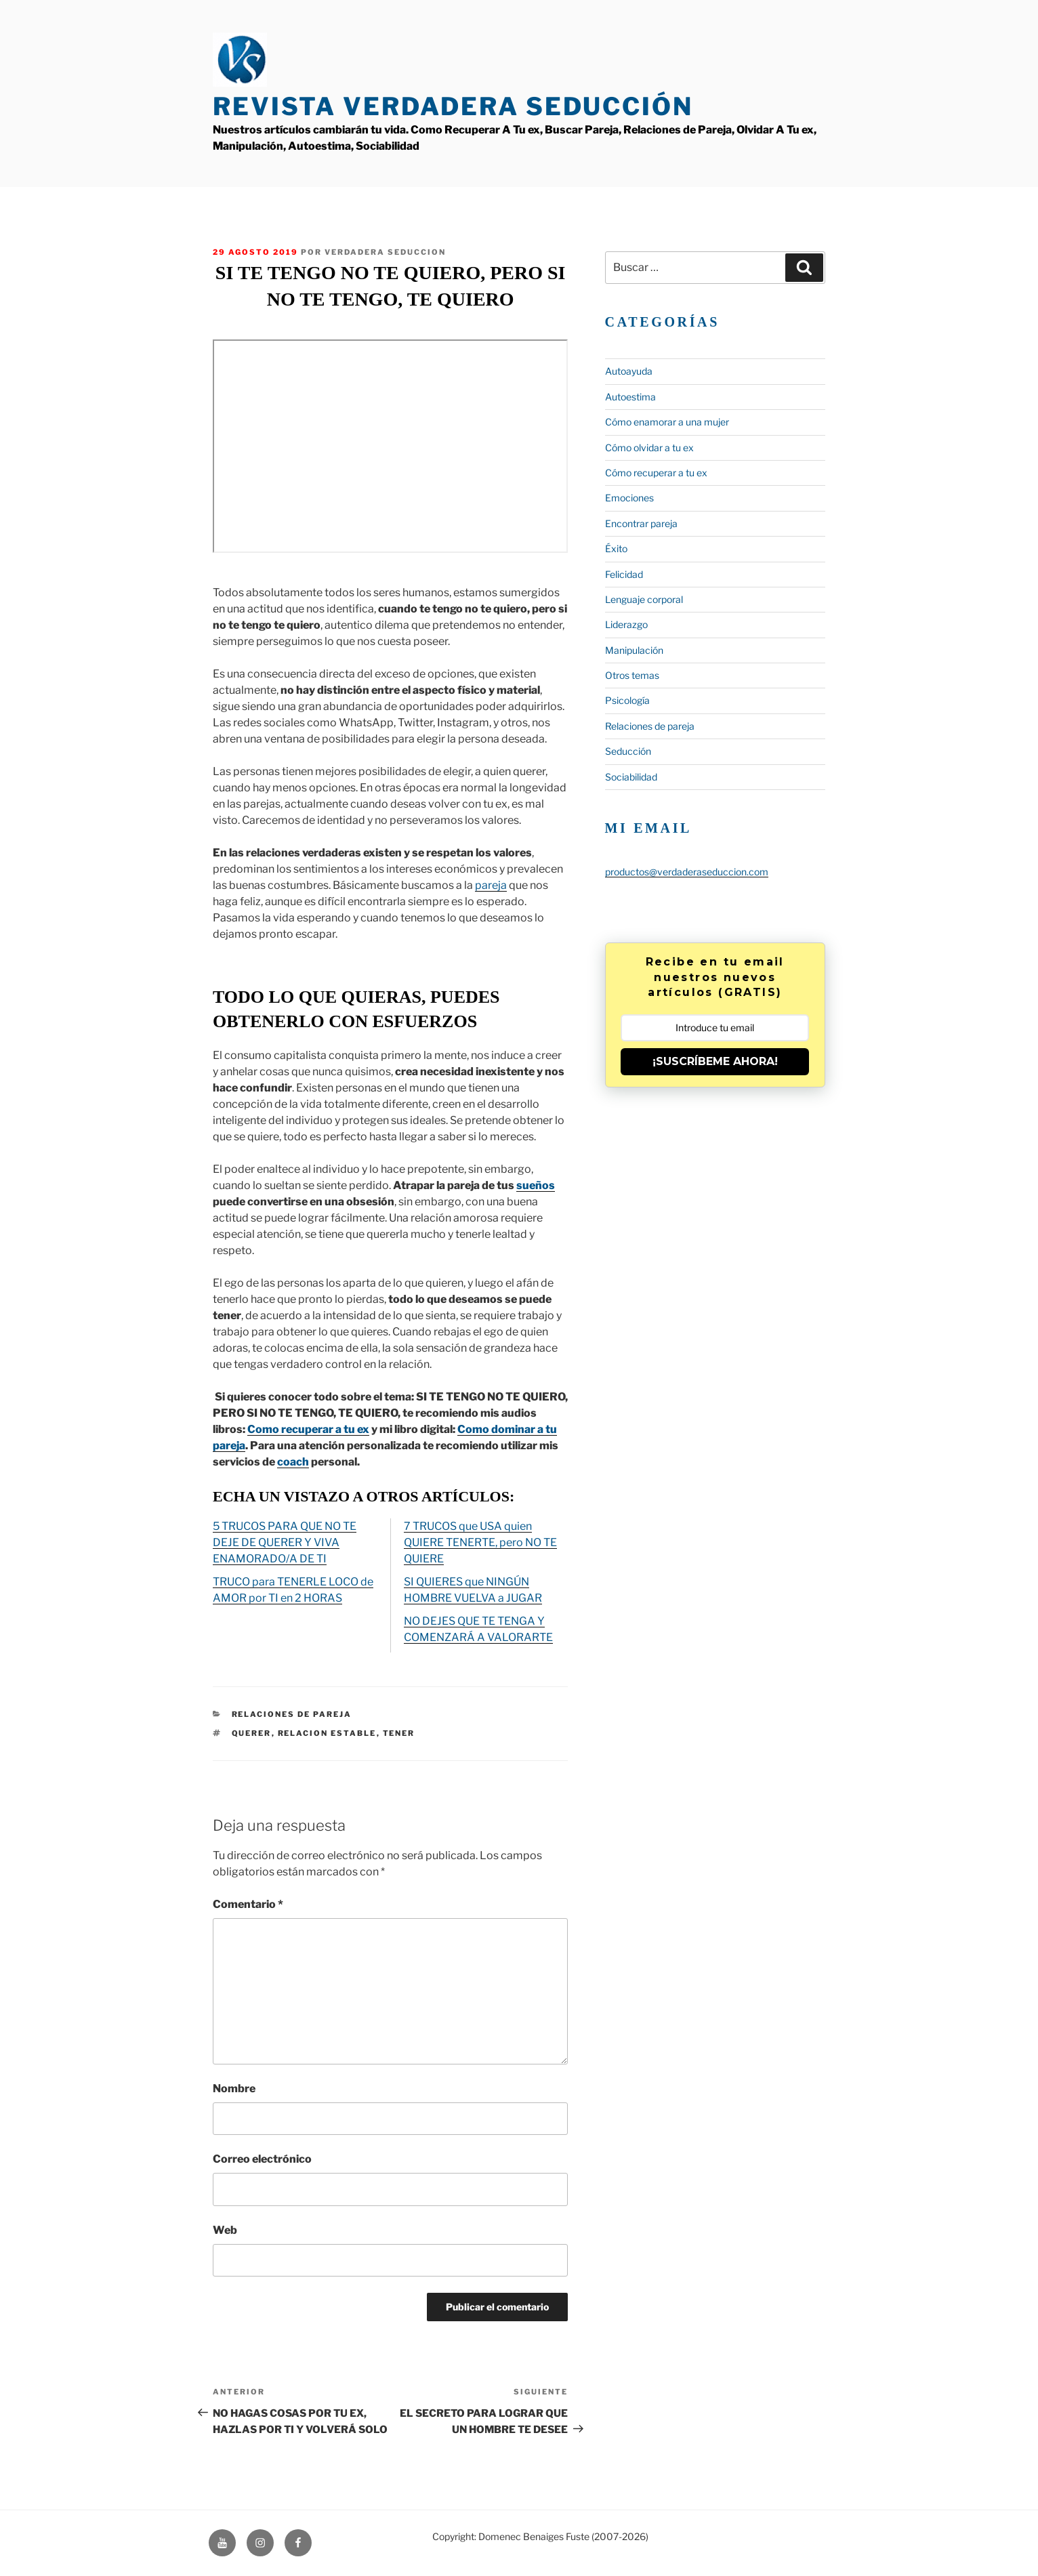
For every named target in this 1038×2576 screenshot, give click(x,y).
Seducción (628, 751)
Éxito (616, 548)
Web (225, 2230)
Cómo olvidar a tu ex (649, 447)
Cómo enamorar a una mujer (667, 422)
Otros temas (632, 675)
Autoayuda (628, 371)
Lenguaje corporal (644, 599)
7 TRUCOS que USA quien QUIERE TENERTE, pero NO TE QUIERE (480, 1542)
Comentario (248, 1904)
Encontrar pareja (641, 523)
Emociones (629, 497)
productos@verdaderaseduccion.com (686, 871)
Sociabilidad (631, 777)
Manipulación (634, 650)
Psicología (627, 700)
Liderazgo (626, 624)
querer (252, 1733)
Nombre (234, 2088)
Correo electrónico (262, 2159)
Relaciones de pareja (292, 1714)
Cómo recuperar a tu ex (656, 472)
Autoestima (630, 396)
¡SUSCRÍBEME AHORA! (715, 1061)
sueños (535, 1185)
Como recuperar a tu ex (308, 1429)
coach (293, 1461)
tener (399, 1733)
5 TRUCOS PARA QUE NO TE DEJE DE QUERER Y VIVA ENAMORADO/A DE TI (284, 1542)
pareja (491, 885)
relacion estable (327, 1733)
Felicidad (624, 574)
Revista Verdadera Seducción (453, 106)
